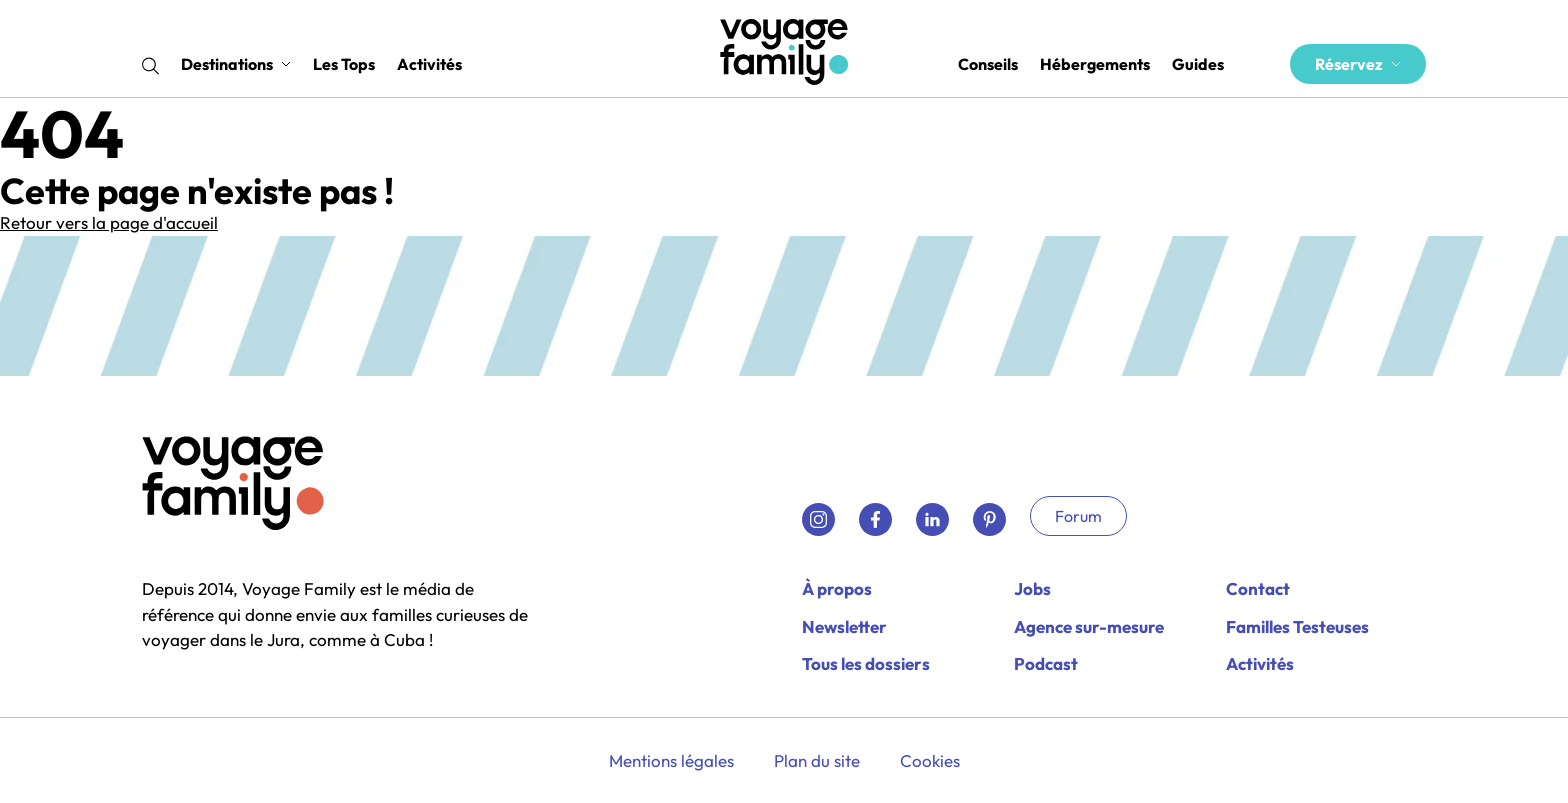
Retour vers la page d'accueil (109, 222)
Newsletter (844, 626)
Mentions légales (671, 760)
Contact (1258, 588)
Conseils (988, 64)
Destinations (236, 64)
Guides (1198, 64)
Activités (429, 64)
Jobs (1032, 588)
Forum (1078, 516)
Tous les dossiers (866, 663)
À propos (837, 588)
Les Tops (344, 64)
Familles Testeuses (1297, 626)
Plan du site (817, 760)
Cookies (930, 760)
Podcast (1046, 663)
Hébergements (1095, 64)
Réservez (1358, 64)
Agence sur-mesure (1089, 626)
